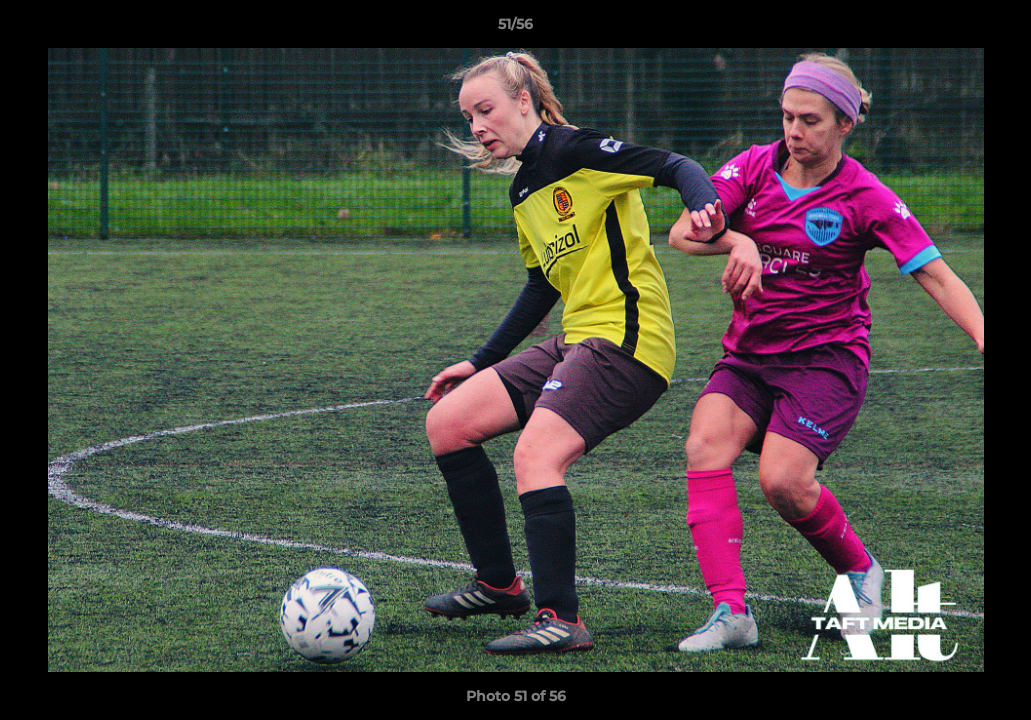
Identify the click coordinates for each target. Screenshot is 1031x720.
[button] (995, 29)
